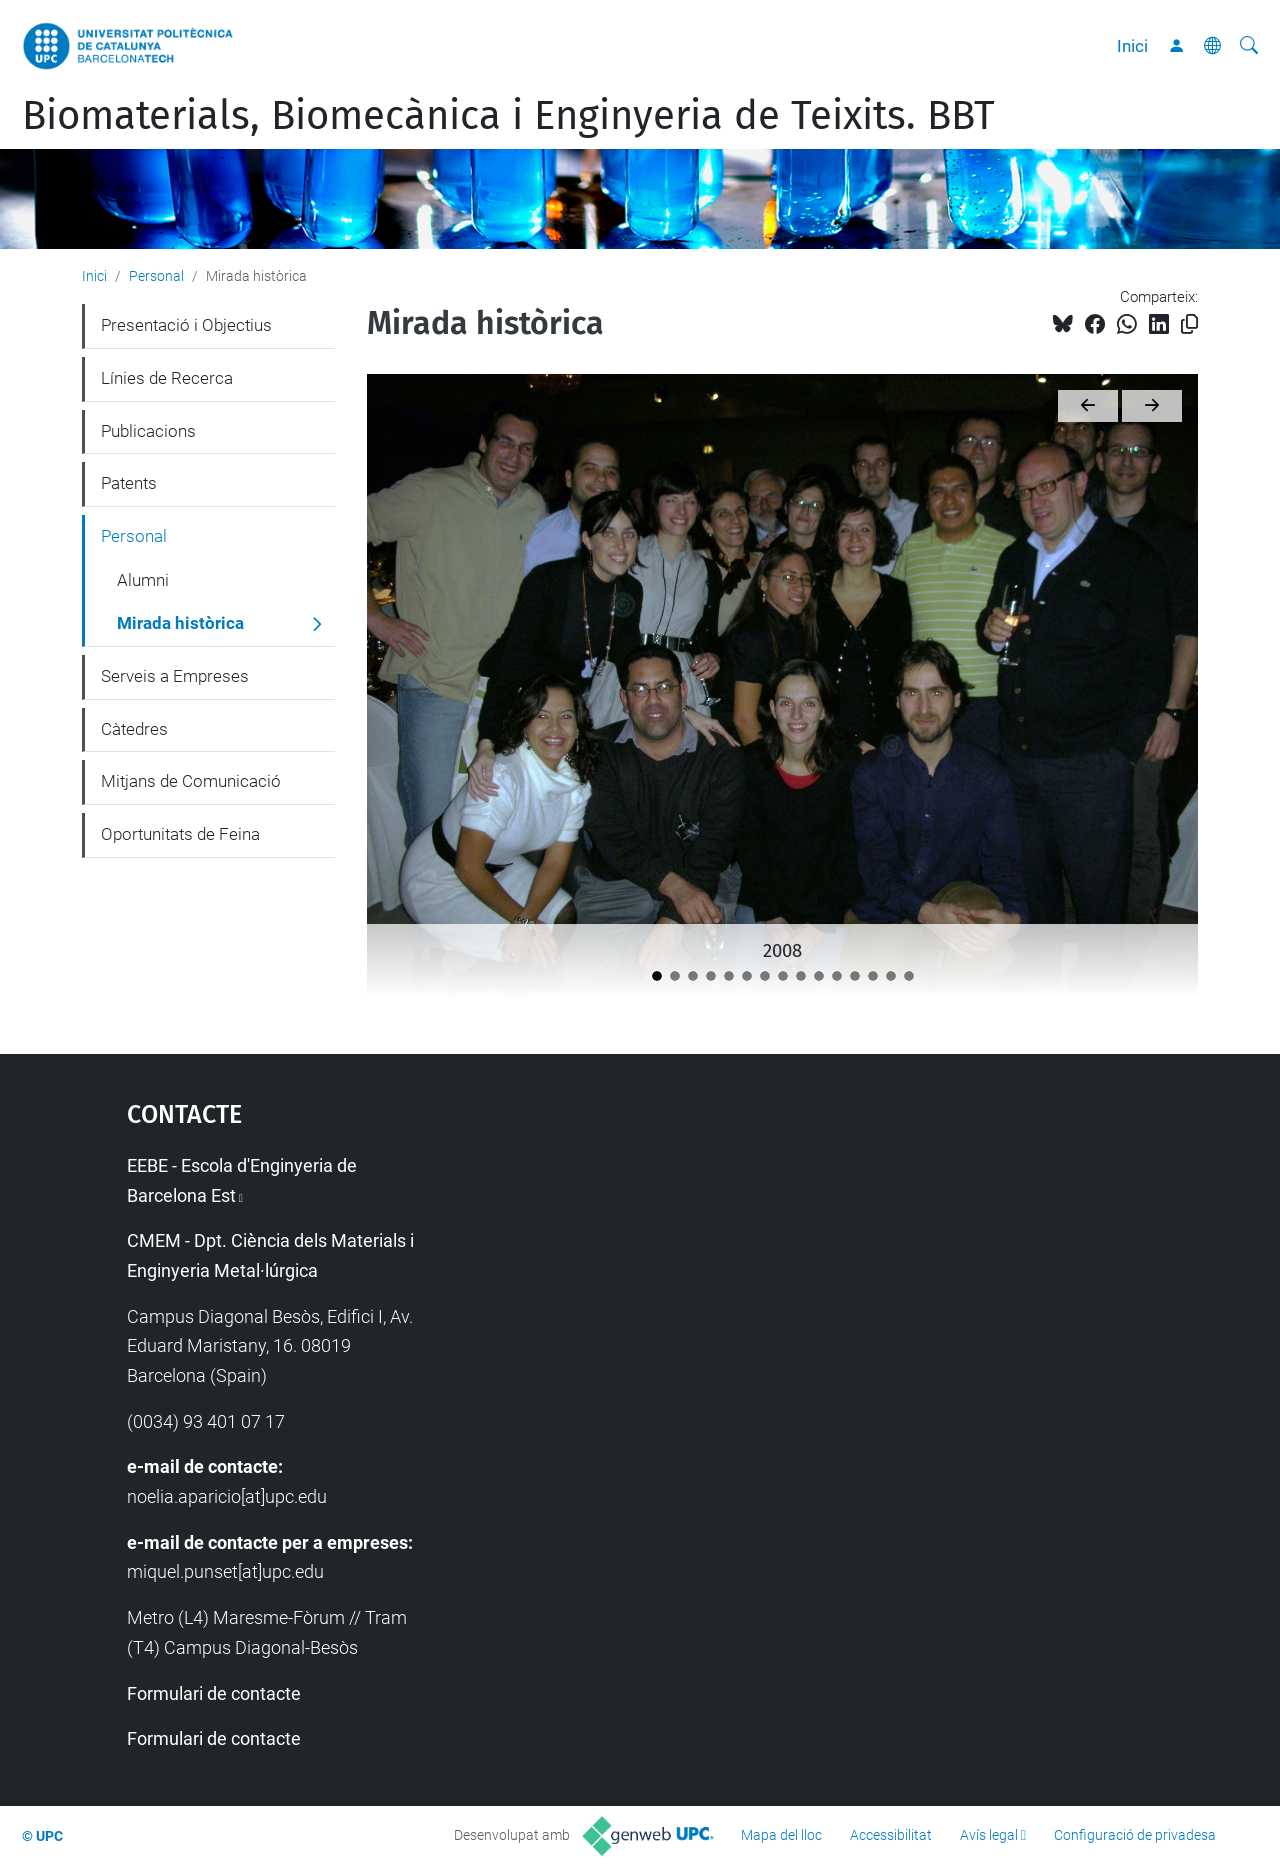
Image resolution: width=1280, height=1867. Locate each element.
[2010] (693, 976)
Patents (129, 483)
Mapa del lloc (781, 1835)
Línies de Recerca (167, 378)
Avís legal (989, 1835)
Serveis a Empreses (175, 676)
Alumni (143, 580)
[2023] (873, 976)
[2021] (837, 976)
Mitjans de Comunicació (191, 781)
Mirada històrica (180, 623)
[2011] (711, 976)
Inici (1132, 46)
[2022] (855, 976)
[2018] (783, 976)
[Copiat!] (1189, 324)
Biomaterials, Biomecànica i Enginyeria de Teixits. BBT (508, 116)
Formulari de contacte (214, 1693)
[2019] (801, 976)
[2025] (909, 976)
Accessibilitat (891, 1835)
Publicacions (148, 431)
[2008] (657, 976)
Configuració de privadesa (1135, 1835)
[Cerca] (1249, 46)
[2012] (729, 976)
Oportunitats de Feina (180, 834)
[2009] (675, 976)
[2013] (747, 976)
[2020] (819, 976)
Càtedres (134, 729)
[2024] (891, 976)
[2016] (765, 976)
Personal (156, 276)
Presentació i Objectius (186, 325)
